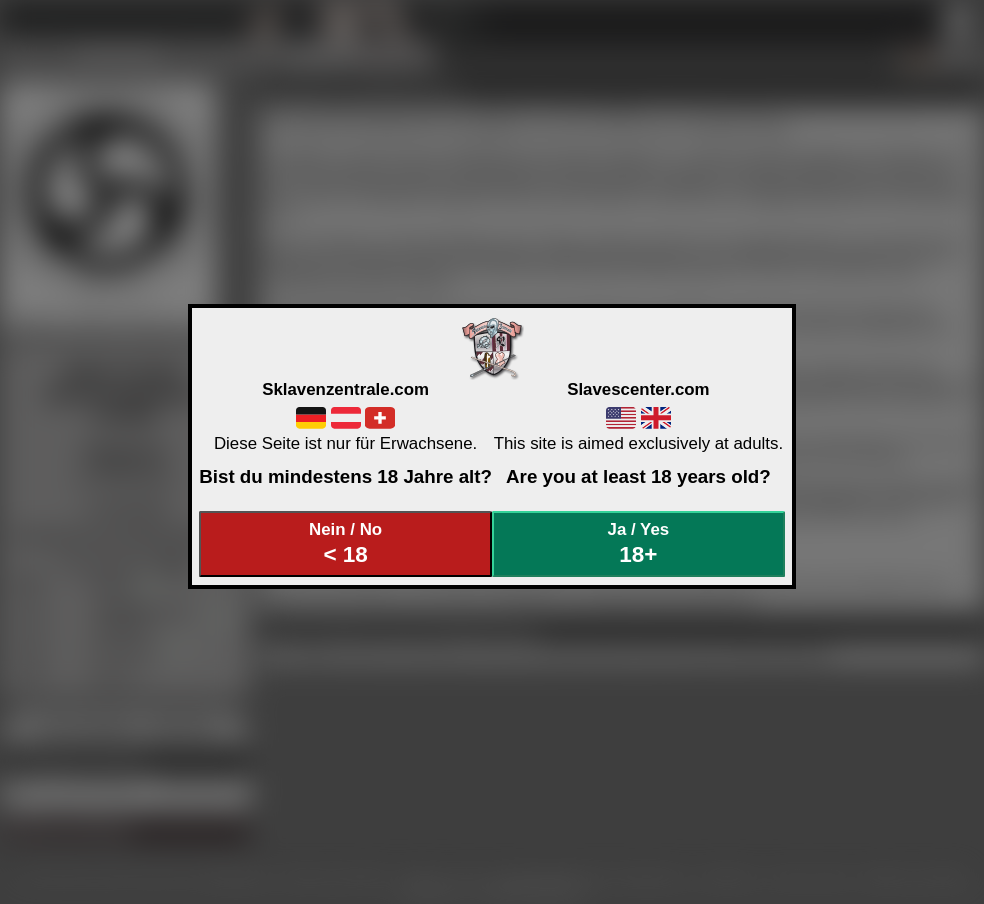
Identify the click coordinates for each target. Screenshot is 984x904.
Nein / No (346, 543)
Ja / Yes (639, 543)
